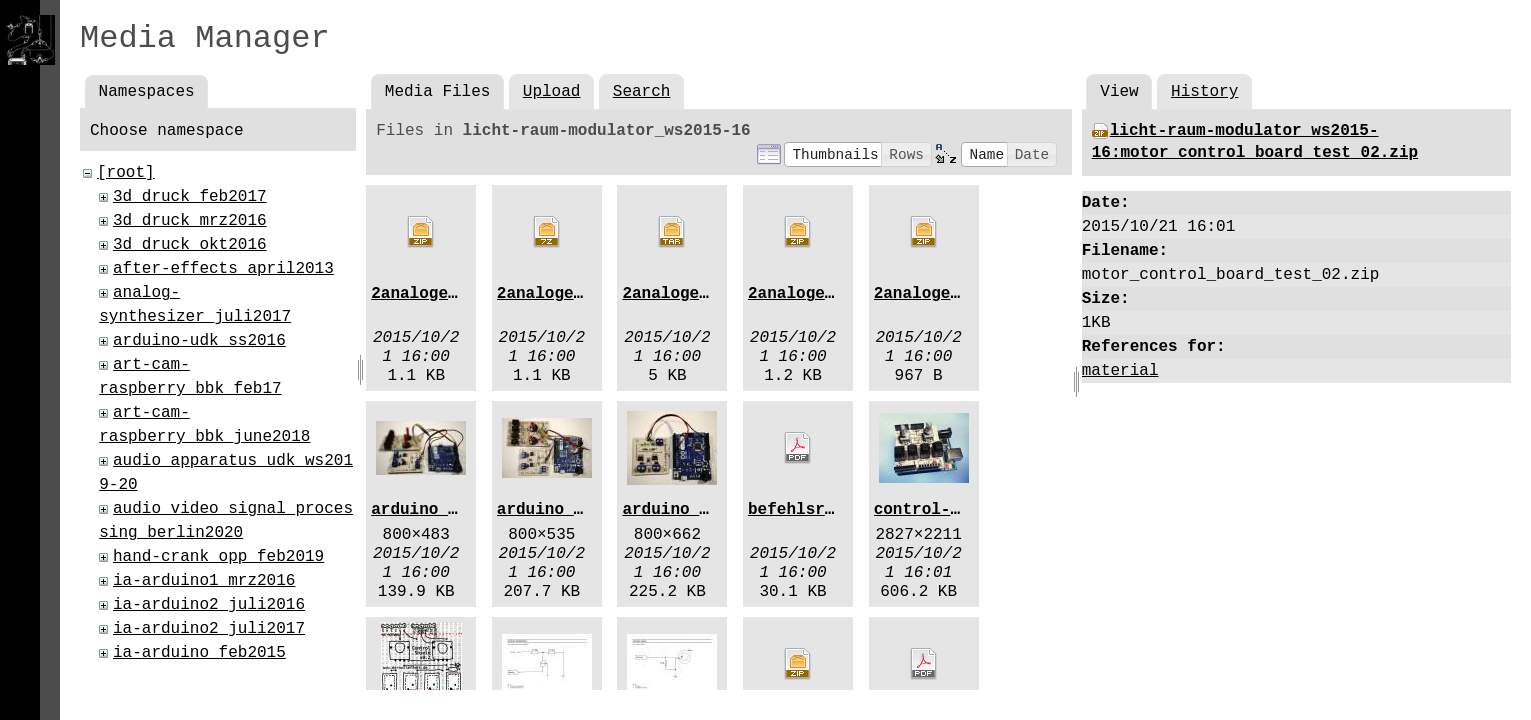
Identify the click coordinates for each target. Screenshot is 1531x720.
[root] (126, 173)
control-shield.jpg (960, 510)
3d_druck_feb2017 (190, 197)
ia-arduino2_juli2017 (209, 629)
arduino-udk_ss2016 (199, 341)
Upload (552, 92)
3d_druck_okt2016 (190, 245)
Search (642, 92)
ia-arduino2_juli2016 (209, 605)
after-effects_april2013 (223, 269)
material (1120, 371)
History (1204, 92)
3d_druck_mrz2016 (190, 221)
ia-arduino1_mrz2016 (204, 581)
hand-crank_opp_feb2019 (218, 557)
